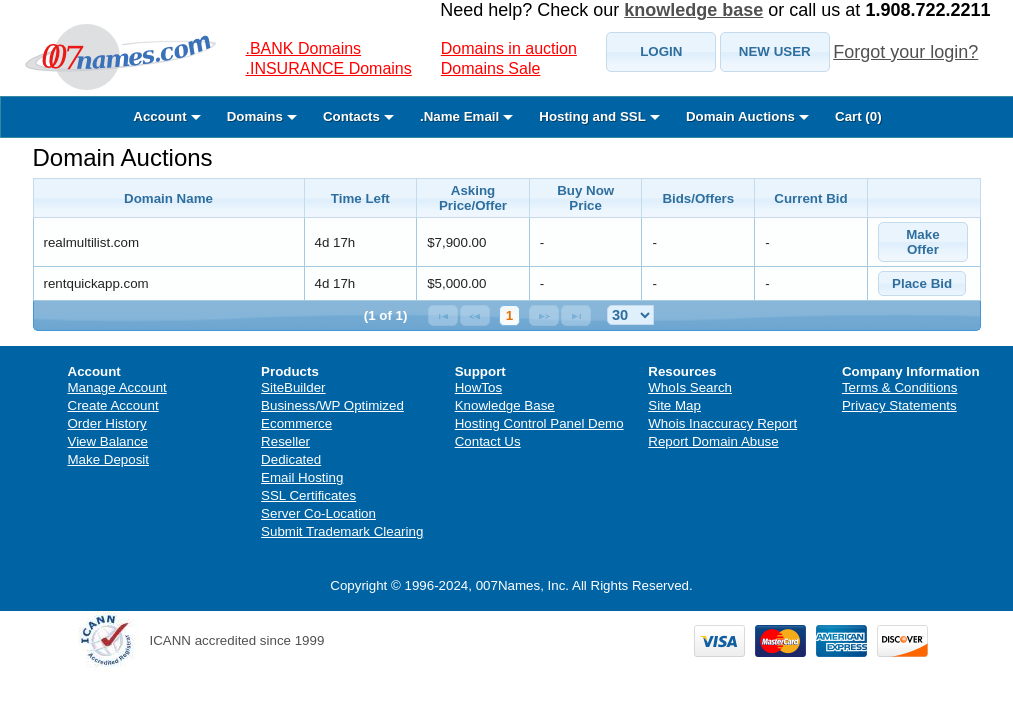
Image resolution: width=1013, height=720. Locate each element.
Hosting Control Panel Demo (539, 423)
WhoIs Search (690, 387)
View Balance (108, 441)
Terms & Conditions (900, 387)
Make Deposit (109, 459)
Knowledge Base (505, 405)
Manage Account (117, 387)
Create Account (113, 405)
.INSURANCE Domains (329, 68)
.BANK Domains (304, 48)
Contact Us (488, 441)
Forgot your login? (905, 52)
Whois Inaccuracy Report (722, 423)
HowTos (478, 387)
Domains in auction (509, 48)
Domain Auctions (123, 157)
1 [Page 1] (509, 315)
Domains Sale (491, 68)
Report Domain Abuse (713, 441)
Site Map (674, 405)
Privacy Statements (899, 405)
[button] (661, 52)
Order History (107, 423)
